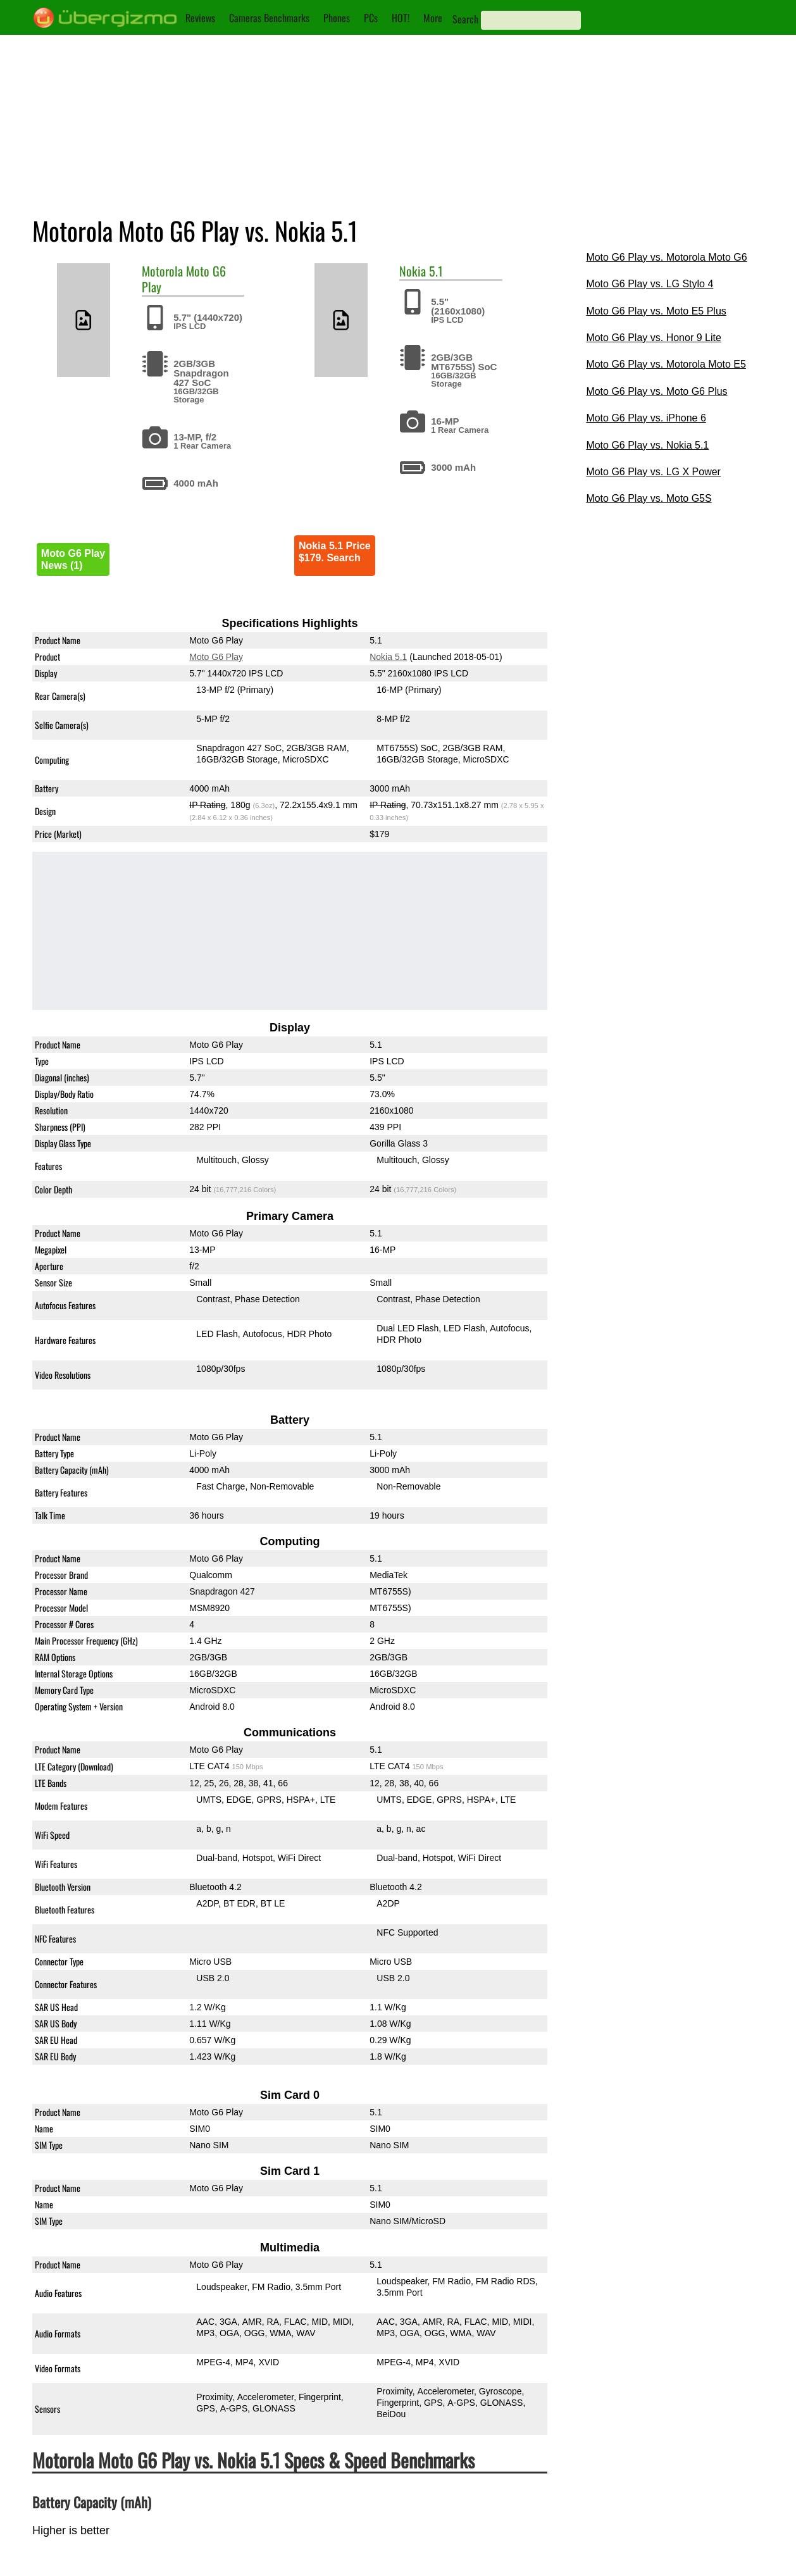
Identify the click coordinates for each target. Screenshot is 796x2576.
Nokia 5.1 (388, 657)
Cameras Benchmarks (269, 17)
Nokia (412, 270)
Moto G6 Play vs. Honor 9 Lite (653, 337)
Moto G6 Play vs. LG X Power (653, 471)
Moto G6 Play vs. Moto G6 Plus (656, 391)
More (432, 17)
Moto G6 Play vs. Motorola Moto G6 (666, 257)
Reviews (200, 17)
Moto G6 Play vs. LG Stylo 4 (649, 283)
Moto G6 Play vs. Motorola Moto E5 (666, 364)
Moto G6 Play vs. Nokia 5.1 (647, 445)
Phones (336, 17)
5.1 (436, 270)
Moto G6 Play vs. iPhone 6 (646, 418)
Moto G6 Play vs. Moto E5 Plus (656, 311)
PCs (371, 17)
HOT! (400, 17)
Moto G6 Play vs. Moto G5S (648, 498)
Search (465, 19)
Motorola (162, 270)
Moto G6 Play (216, 657)
